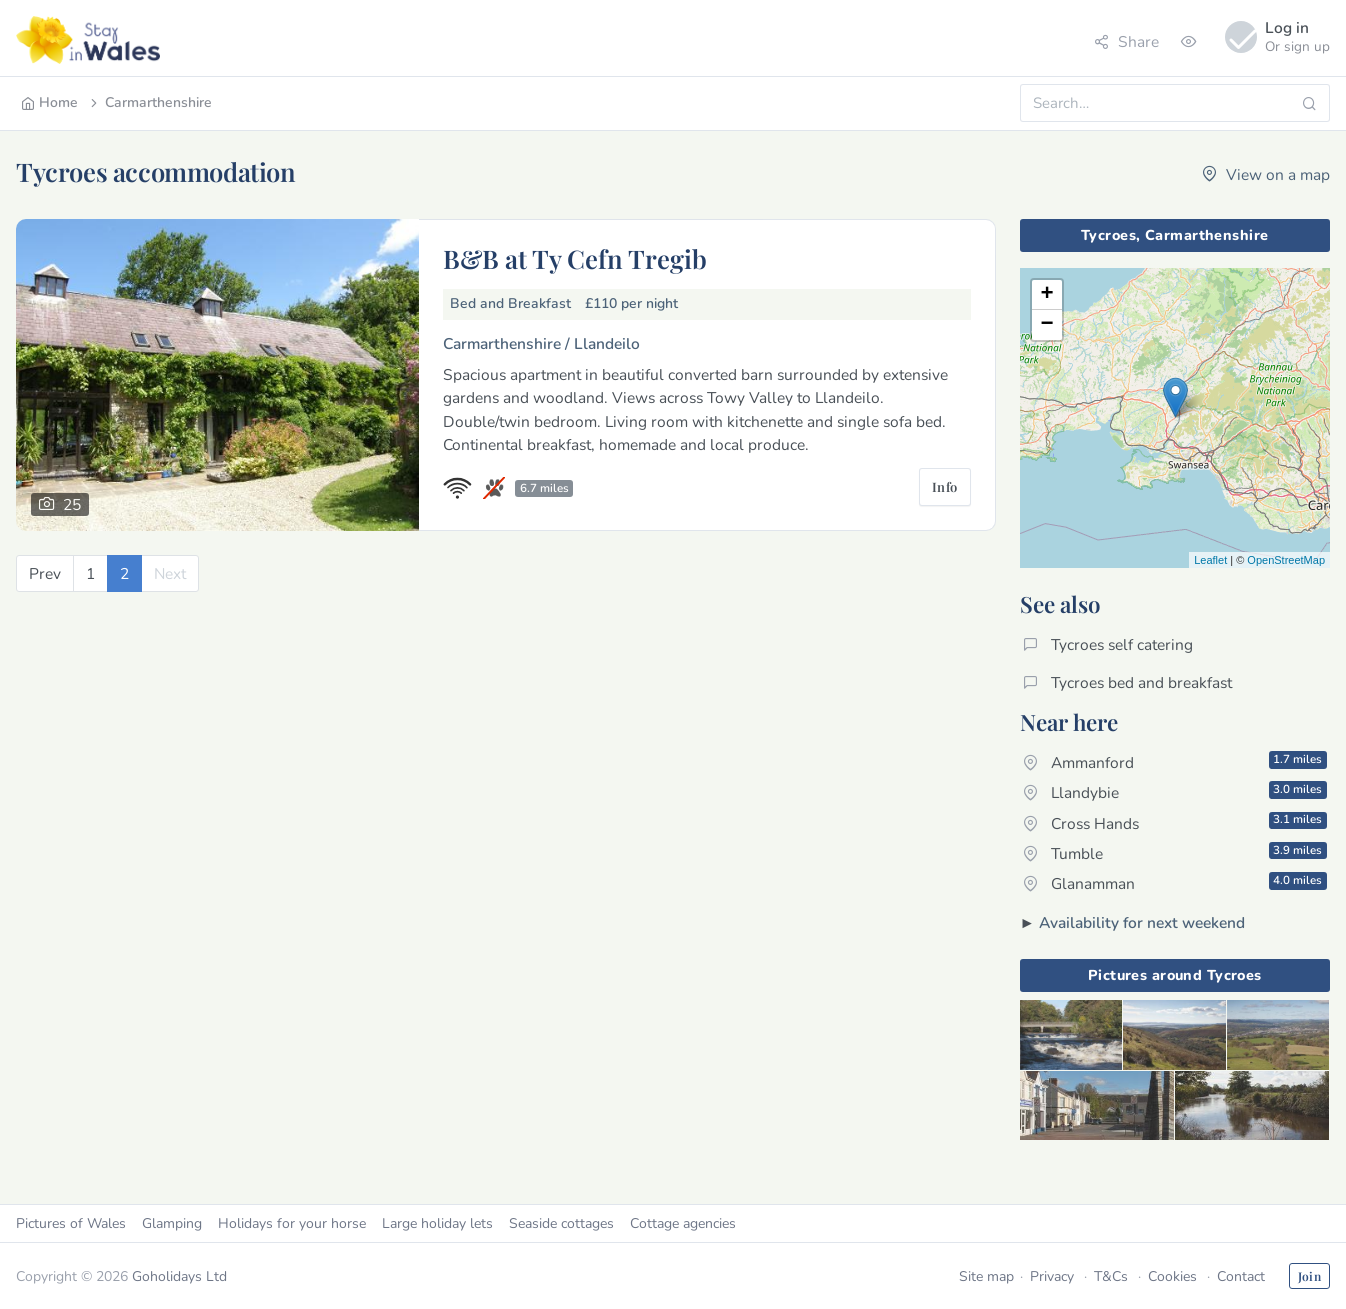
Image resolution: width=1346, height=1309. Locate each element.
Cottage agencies (683, 1223)
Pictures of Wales (71, 1223)
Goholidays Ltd (179, 1276)
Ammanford (1175, 762)
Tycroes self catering (1108, 644)
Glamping (172, 1223)
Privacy (1052, 1276)
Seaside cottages (561, 1223)
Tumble (1175, 853)
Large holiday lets (437, 1223)
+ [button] (1046, 295)
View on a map (1266, 174)
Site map (986, 1276)
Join (1309, 1276)
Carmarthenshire (149, 102)
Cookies (1172, 1276)
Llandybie (1175, 792)
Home (49, 102)
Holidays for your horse (292, 1223)
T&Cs (1111, 1276)
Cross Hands (1175, 822)
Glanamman (1175, 883)
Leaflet (1210, 560)
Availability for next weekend (1142, 922)
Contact (1241, 1276)
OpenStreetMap (1286, 560)
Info (945, 486)
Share (1126, 41)
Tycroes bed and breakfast (1127, 682)
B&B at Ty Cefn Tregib (575, 258)
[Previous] (45, 573)
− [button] (1046, 325)
